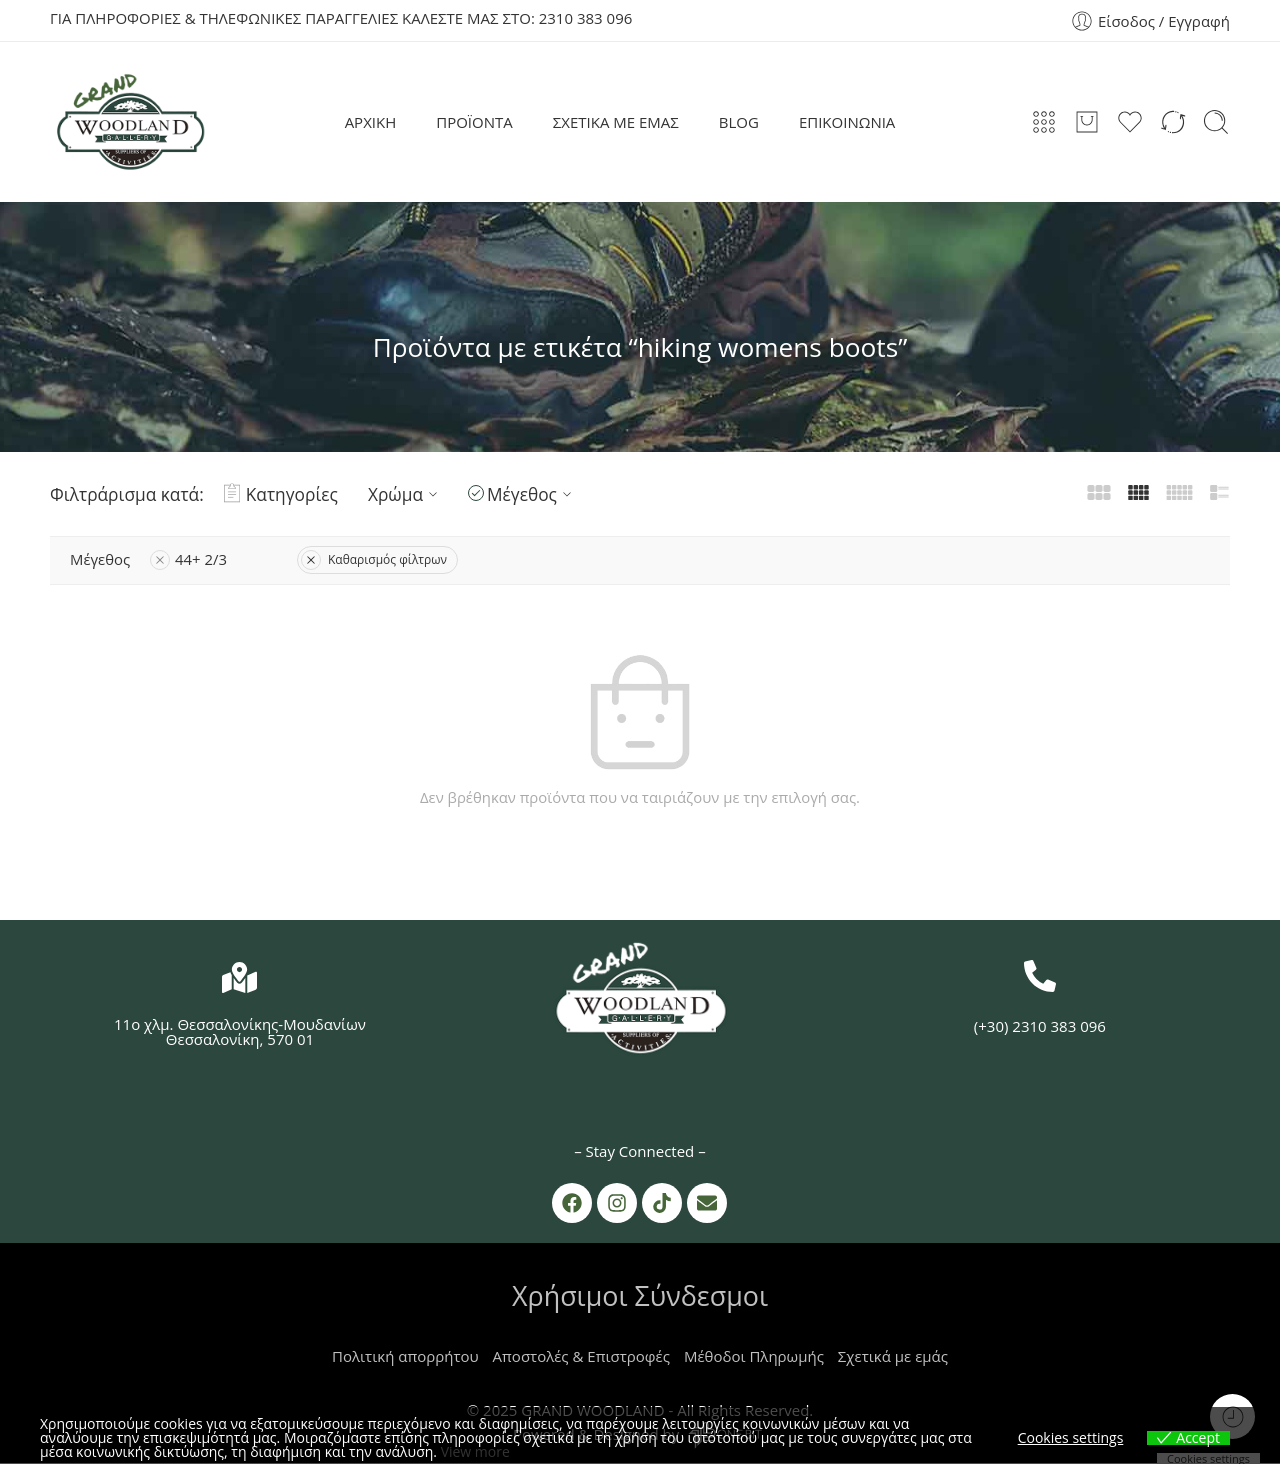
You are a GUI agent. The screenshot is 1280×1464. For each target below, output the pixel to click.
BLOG (739, 122)
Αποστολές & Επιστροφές (581, 1357)
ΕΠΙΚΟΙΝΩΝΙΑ (847, 122)
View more (475, 1451)
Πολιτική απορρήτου (405, 1357)
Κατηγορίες (281, 494)
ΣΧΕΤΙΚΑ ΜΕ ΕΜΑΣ (616, 122)
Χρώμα (405, 494)
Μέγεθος (532, 494)
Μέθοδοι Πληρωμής (754, 1357)
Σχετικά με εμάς (893, 1357)
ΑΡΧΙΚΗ (371, 122)
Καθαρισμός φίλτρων (375, 559)
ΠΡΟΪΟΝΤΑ (474, 122)
